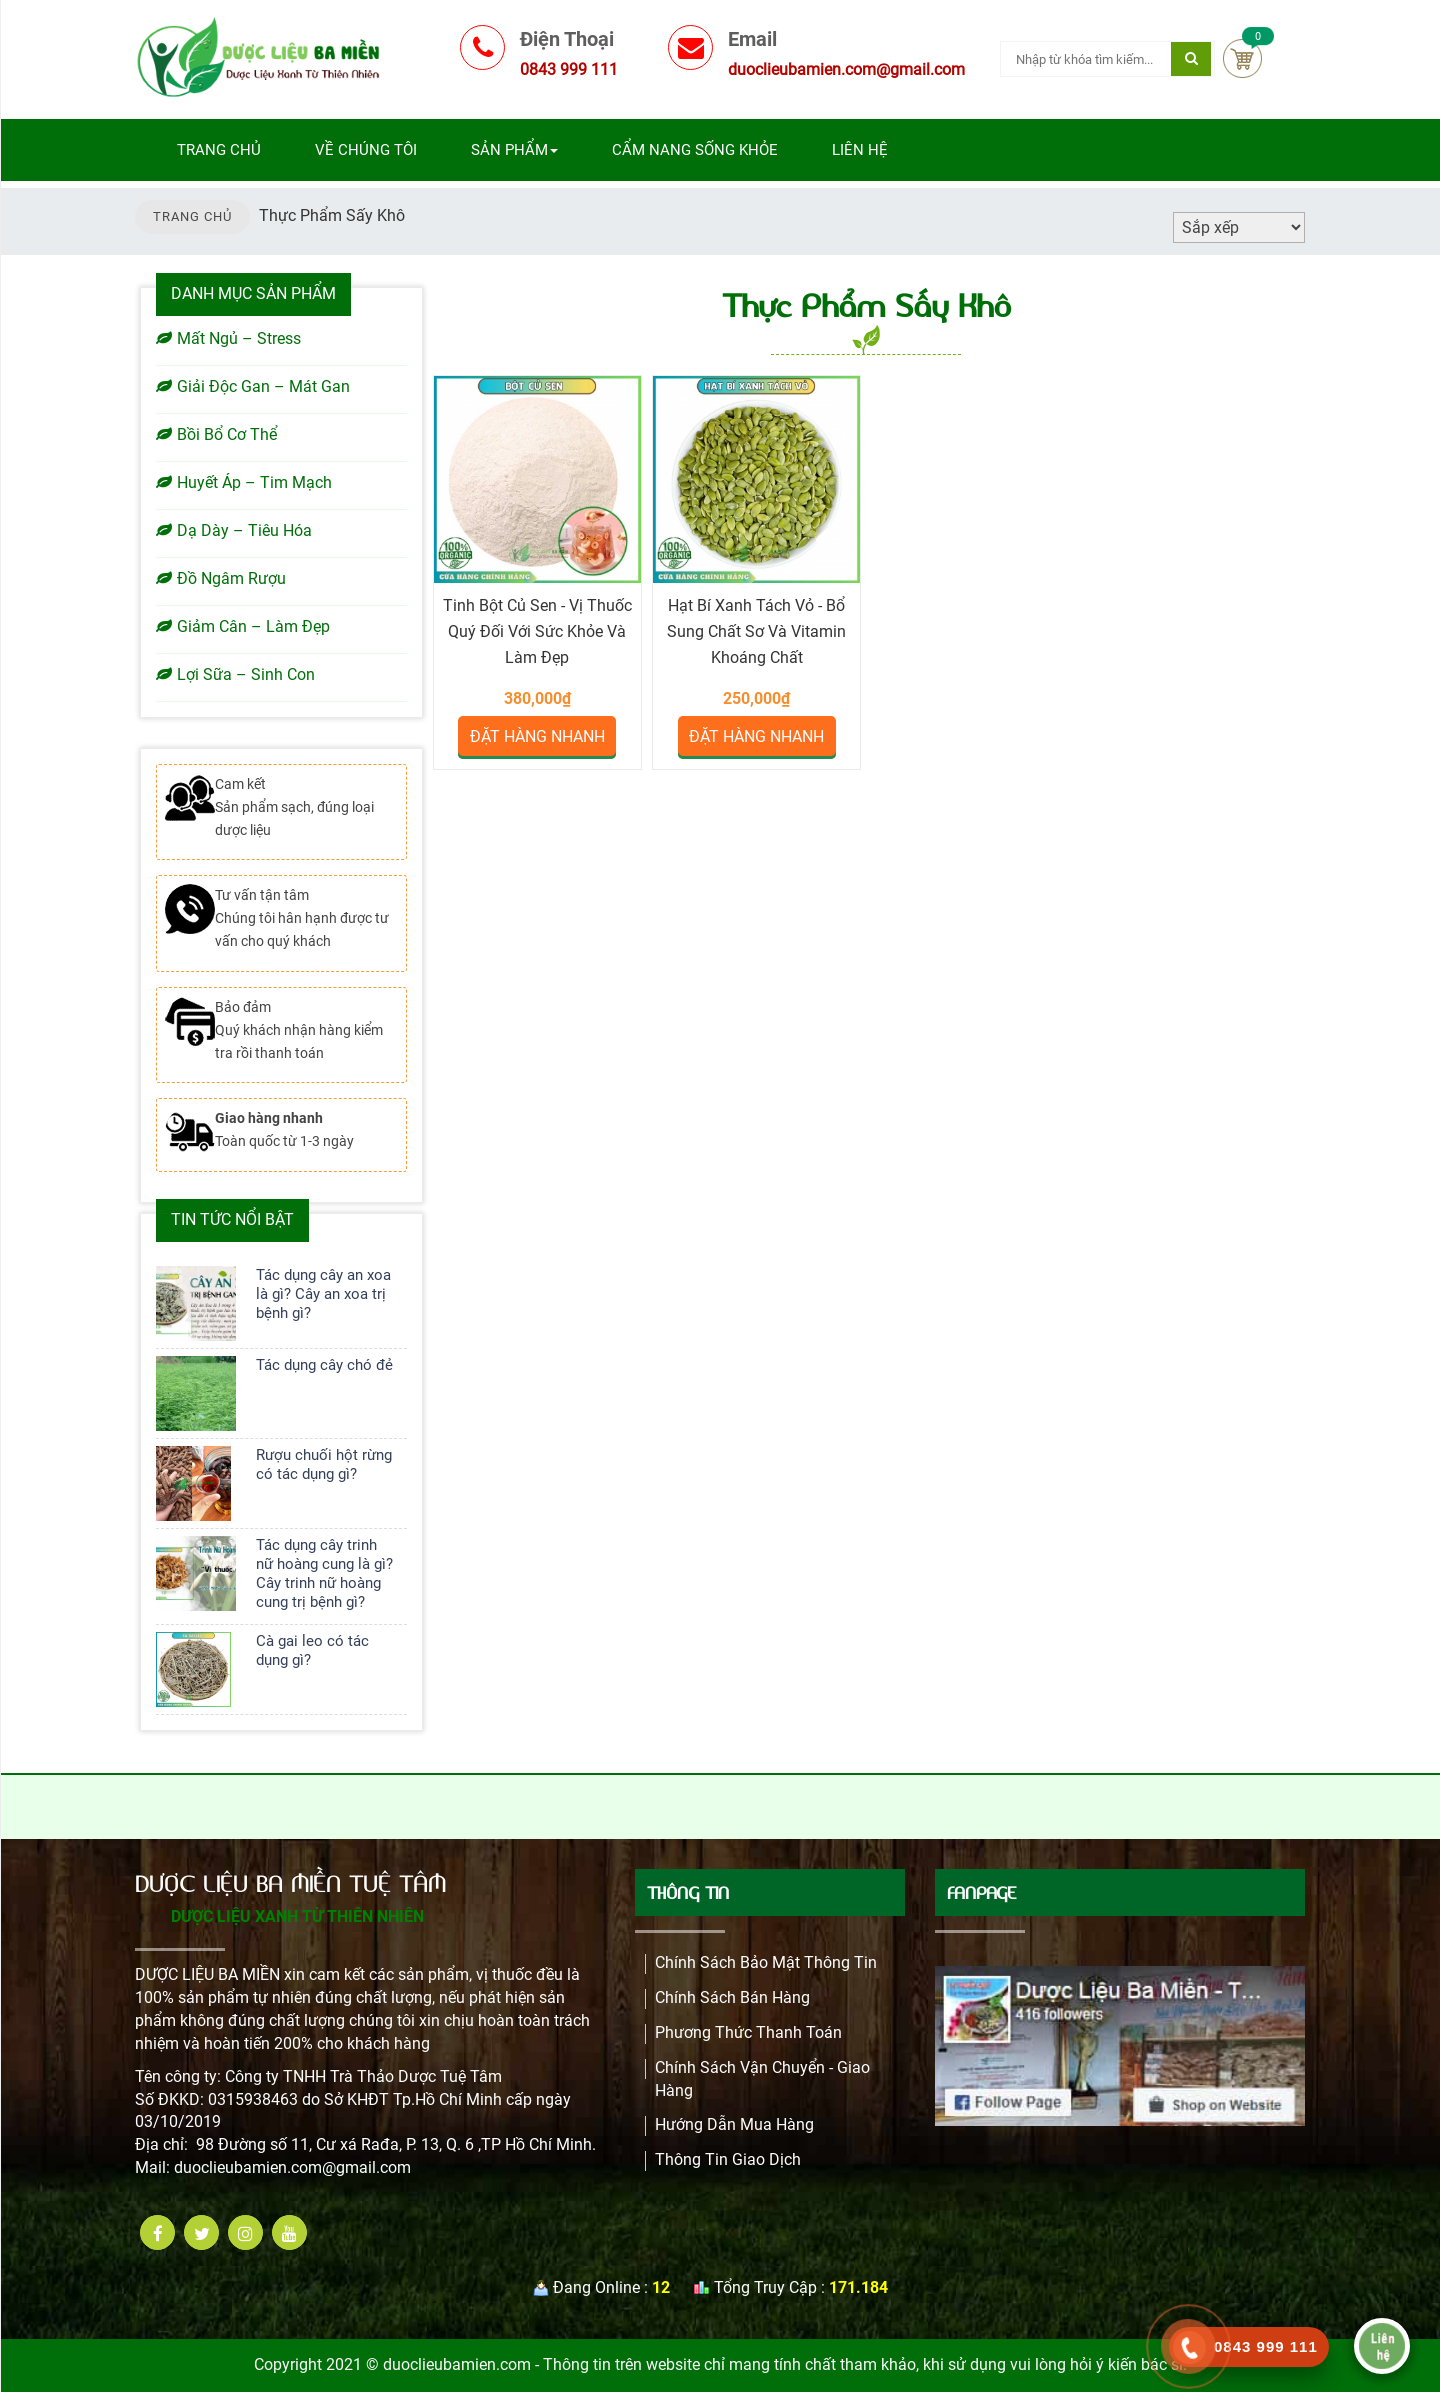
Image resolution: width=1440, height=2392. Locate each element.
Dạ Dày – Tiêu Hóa (234, 530)
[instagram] (245, 2232)
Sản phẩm (514, 150)
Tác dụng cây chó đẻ (324, 1365)
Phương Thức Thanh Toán (748, 2032)
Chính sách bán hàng (732, 1997)
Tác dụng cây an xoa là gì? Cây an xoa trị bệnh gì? (323, 1294)
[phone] (1189, 2348)
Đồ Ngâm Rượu (221, 578)
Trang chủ (219, 150)
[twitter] (201, 2232)
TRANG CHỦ (192, 216)
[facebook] (157, 2232)
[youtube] (289, 2232)
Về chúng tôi (366, 150)
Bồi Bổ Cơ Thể (216, 434)
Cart (1242, 58)
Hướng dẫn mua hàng (734, 2124)
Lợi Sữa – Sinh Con (235, 674)
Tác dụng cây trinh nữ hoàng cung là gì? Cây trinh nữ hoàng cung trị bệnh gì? (324, 1573)
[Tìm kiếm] (1191, 59)
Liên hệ (860, 150)
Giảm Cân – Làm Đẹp (243, 626)
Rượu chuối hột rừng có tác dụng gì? (324, 1464)
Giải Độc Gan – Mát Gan (253, 386)
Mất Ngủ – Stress (228, 338)
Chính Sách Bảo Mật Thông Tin (766, 1962)
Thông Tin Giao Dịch (728, 2159)
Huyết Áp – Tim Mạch (244, 482)
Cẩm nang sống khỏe (695, 150)
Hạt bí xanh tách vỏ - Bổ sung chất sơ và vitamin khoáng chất (756, 631)
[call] (1249, 2347)
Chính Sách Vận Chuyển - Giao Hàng (762, 2079)
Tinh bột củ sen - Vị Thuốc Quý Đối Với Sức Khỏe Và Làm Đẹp (537, 631)
